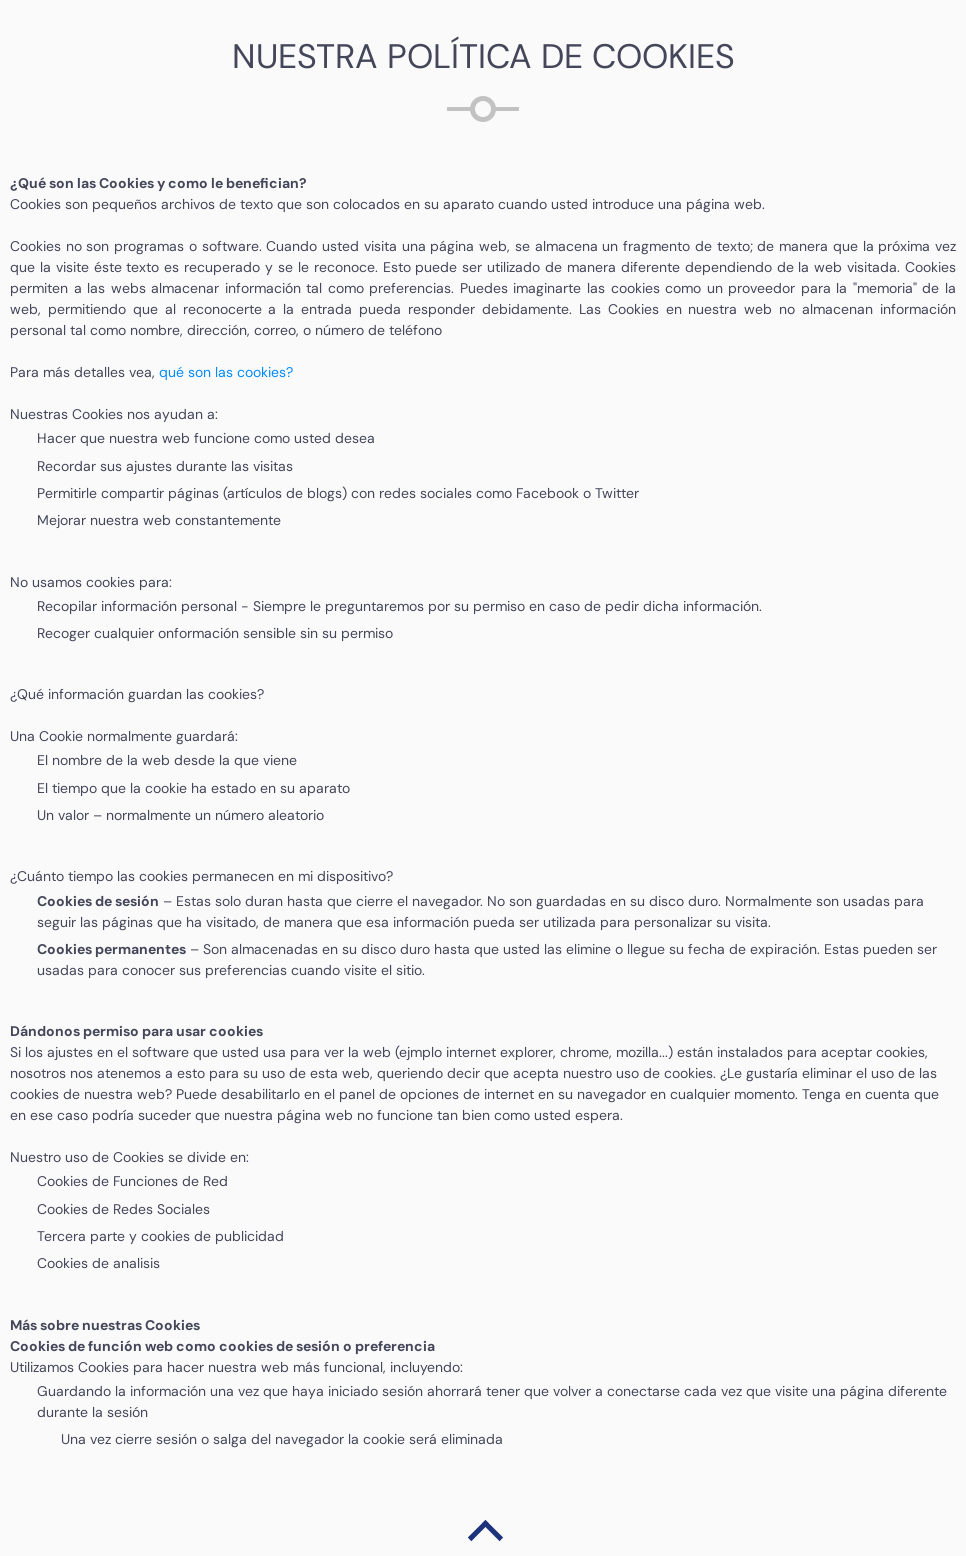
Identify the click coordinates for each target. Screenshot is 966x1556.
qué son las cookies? (226, 372)
